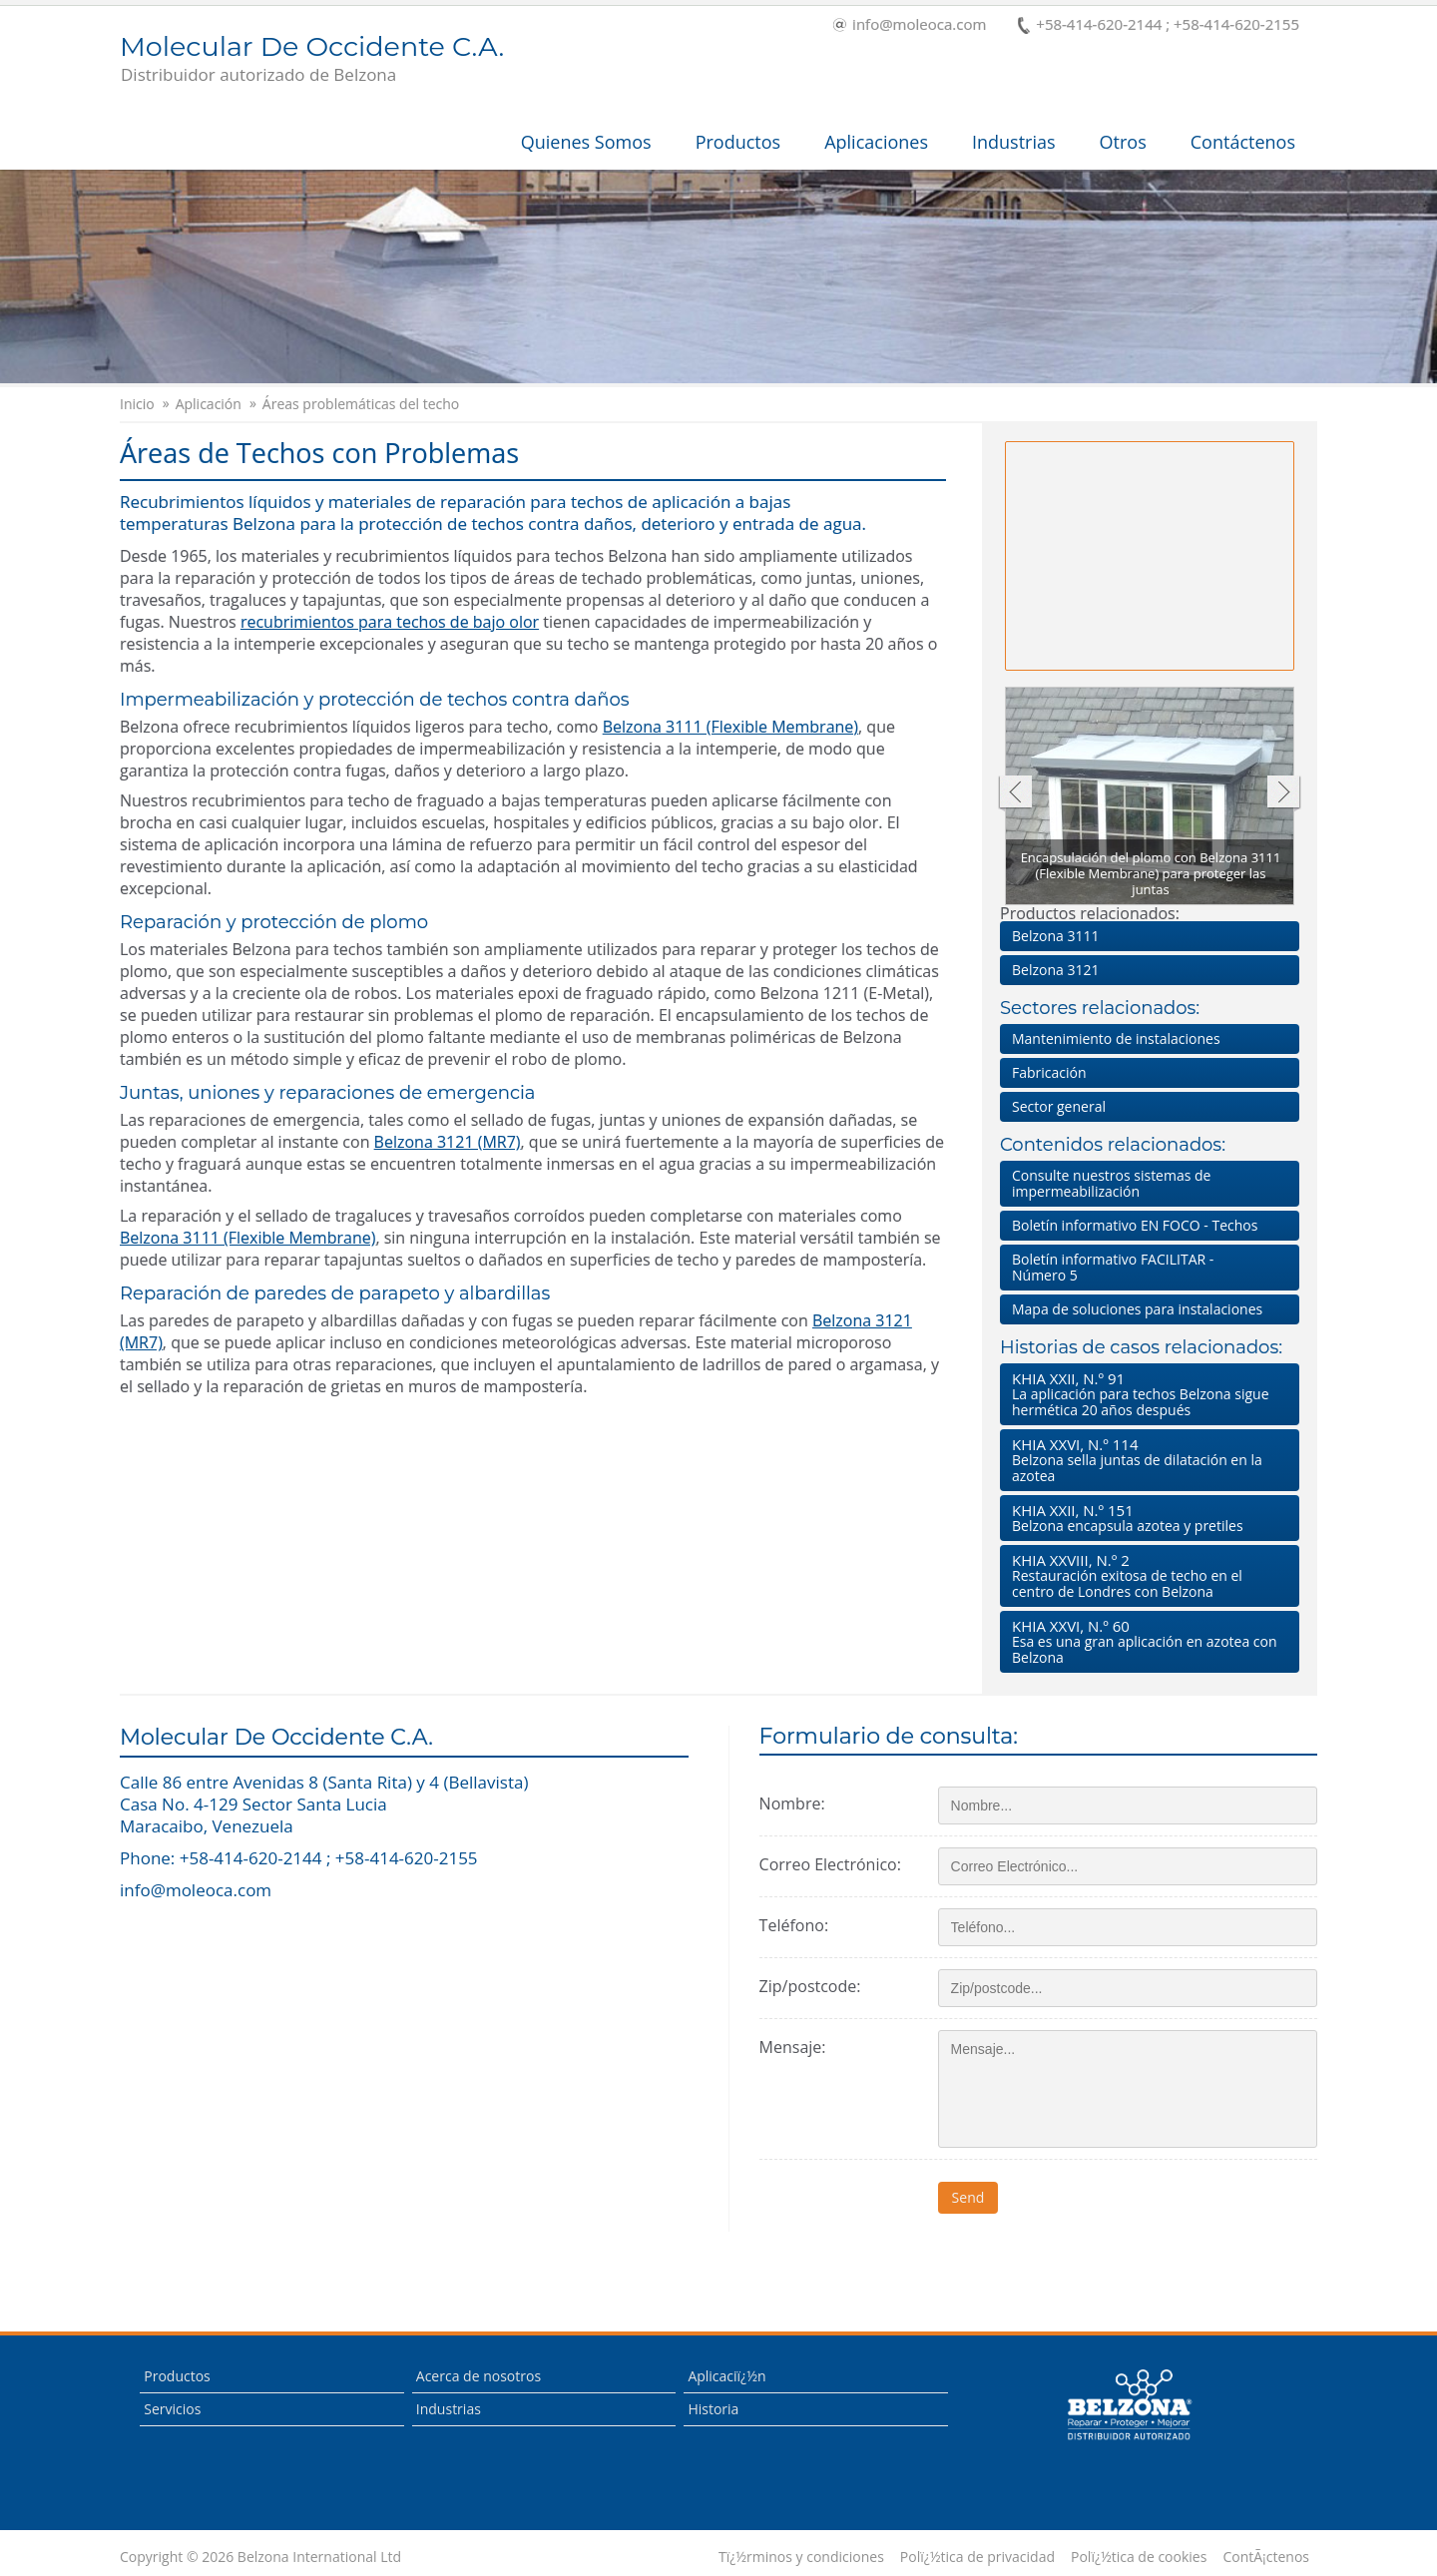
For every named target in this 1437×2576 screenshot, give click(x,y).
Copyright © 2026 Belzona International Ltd (260, 2557)
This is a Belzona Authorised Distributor (1128, 2405)
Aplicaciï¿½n (726, 2375)
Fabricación (1049, 1072)
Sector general (1059, 1106)
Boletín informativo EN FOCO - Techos (1134, 1225)
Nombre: (792, 1803)
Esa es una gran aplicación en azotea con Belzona (1145, 1641)
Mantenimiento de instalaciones (1116, 1038)
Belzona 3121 (1055, 969)
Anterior (1014, 793)
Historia (713, 2408)
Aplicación (208, 404)
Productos (738, 142)
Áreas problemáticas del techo (360, 404)
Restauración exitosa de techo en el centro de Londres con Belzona (1145, 1575)
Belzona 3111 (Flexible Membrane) (730, 727)
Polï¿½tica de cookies (1138, 2557)
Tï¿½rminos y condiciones (801, 2557)
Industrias (1014, 142)
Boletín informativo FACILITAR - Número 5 (1112, 1267)
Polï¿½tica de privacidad (977, 2557)
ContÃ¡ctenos (1265, 2557)
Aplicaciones (876, 142)
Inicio (137, 404)
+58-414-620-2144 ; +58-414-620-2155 (1158, 25)
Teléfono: (793, 1925)
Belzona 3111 (1055, 935)
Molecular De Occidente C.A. (312, 60)
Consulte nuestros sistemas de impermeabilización (1111, 1183)
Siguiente (1283, 793)
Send (968, 2197)
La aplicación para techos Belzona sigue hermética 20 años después (1145, 1393)
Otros (1123, 142)
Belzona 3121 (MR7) (447, 1142)
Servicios (172, 2408)
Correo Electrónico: (830, 1864)
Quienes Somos (586, 142)
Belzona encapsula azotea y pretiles (1145, 1517)
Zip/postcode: (810, 1986)
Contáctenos (1243, 142)
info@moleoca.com (909, 25)
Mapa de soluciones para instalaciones (1137, 1308)
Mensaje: (792, 2047)
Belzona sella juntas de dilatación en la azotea (1145, 1459)
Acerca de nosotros (478, 2375)
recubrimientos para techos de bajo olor (389, 622)
